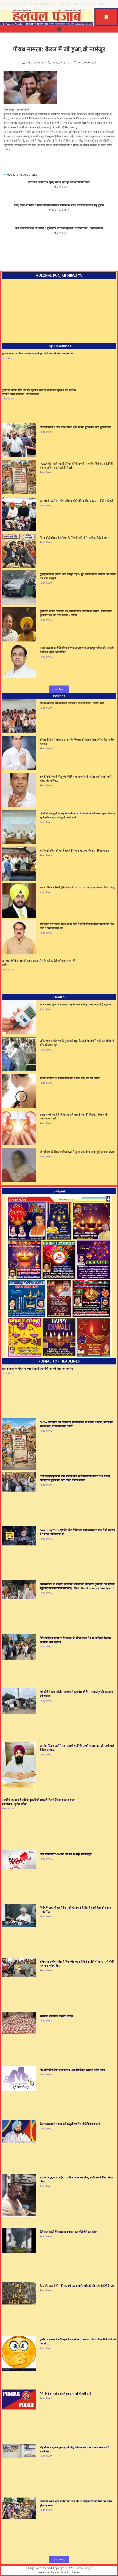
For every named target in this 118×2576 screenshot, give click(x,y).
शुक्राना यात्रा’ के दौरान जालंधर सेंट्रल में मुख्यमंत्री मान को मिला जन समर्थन (37, 353)
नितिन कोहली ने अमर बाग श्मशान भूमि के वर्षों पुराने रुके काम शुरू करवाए (75, 427)
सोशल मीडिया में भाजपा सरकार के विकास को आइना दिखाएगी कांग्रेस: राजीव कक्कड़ (77, 741)
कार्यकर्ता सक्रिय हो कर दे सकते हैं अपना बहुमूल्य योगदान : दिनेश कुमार (74, 850)
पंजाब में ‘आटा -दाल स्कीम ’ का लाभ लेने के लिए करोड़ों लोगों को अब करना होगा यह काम (76, 2503)
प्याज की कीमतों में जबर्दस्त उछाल (56, 2016)
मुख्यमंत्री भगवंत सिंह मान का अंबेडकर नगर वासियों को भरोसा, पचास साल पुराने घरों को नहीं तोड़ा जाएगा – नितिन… (75, 613)
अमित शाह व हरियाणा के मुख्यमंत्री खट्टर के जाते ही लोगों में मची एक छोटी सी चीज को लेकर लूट (77, 1043)
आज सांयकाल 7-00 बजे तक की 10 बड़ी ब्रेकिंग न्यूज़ (66, 1854)
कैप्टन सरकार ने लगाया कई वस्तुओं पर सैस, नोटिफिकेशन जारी (70, 2124)
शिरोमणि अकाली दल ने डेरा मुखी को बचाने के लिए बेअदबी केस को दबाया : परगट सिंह (76, 1909)
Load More (59, 689)
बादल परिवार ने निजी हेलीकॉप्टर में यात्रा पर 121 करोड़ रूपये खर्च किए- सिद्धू (77, 887)
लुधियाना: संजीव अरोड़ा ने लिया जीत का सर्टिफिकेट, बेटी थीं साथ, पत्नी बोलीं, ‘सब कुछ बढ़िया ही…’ (77, 1963)
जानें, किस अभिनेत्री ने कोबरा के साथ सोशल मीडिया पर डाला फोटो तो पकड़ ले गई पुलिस (59, 205)
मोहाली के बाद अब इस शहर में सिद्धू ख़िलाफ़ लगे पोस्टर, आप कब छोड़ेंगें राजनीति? (74, 2449)
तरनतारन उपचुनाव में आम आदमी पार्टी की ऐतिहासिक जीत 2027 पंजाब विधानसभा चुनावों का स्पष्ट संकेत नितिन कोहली (75, 1478)
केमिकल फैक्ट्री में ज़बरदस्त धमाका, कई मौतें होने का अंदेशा (68, 2232)
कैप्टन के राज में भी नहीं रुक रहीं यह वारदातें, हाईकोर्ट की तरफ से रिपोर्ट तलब (77, 2286)
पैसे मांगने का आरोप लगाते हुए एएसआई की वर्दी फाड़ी (65, 2393)
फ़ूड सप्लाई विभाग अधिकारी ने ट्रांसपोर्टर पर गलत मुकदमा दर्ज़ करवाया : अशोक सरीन (59, 228)
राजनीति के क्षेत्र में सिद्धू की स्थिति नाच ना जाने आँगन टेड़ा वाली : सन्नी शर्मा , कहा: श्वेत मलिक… (76, 778)
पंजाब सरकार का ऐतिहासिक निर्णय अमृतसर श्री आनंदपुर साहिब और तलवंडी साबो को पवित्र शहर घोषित (77, 650)
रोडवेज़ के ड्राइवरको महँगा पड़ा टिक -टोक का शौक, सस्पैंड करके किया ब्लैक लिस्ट (76, 2179)
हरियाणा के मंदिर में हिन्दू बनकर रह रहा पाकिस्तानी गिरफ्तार (59, 182)
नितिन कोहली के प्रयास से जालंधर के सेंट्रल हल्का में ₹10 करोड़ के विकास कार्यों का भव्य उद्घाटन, (75, 1640)
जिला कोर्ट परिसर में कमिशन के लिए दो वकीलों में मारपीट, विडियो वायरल (75, 537)
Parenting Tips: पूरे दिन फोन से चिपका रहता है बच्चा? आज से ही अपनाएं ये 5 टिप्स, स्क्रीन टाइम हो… (77, 1532)
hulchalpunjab (35, 62)
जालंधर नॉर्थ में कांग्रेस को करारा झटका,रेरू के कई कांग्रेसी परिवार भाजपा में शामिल (38, 963)
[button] (106, 16)
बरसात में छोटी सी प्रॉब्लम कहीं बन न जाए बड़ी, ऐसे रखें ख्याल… (71, 1078)
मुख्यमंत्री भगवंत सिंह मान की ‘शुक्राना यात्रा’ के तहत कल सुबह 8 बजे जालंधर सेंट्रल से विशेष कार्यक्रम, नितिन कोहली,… (39, 392)
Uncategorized (87, 62)
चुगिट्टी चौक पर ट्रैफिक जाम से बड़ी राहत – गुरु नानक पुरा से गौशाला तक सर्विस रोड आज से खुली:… (78, 576)
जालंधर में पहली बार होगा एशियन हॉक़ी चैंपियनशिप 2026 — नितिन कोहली (76, 501)
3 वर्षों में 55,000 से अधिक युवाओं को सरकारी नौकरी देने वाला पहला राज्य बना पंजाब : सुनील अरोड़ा (38, 1802)
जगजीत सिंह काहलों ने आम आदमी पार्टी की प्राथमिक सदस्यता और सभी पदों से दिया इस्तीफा (77, 1748)
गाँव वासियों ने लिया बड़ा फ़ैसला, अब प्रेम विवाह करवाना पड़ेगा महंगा (72, 2070)
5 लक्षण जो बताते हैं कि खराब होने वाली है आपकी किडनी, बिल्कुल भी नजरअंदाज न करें (74, 1116)
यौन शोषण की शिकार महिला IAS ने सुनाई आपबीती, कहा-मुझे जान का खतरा (77, 1152)
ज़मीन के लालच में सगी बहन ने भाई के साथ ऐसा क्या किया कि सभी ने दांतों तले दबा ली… (78, 2341)
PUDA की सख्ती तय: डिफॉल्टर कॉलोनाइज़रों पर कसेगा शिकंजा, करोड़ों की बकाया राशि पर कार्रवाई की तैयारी (76, 465)
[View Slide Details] (59, 1276)
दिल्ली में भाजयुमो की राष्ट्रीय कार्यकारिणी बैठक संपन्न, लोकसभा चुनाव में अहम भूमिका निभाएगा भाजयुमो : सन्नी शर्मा (77, 815)
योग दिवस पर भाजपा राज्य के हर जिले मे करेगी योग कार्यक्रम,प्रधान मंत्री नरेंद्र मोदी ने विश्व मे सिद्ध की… (77, 926)
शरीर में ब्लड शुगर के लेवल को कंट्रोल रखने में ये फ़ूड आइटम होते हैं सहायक (75, 1004)
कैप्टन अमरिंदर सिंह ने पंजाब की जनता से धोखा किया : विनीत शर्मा (72, 703)
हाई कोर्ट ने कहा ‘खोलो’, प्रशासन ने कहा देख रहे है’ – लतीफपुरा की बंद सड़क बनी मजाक (77, 1694)
